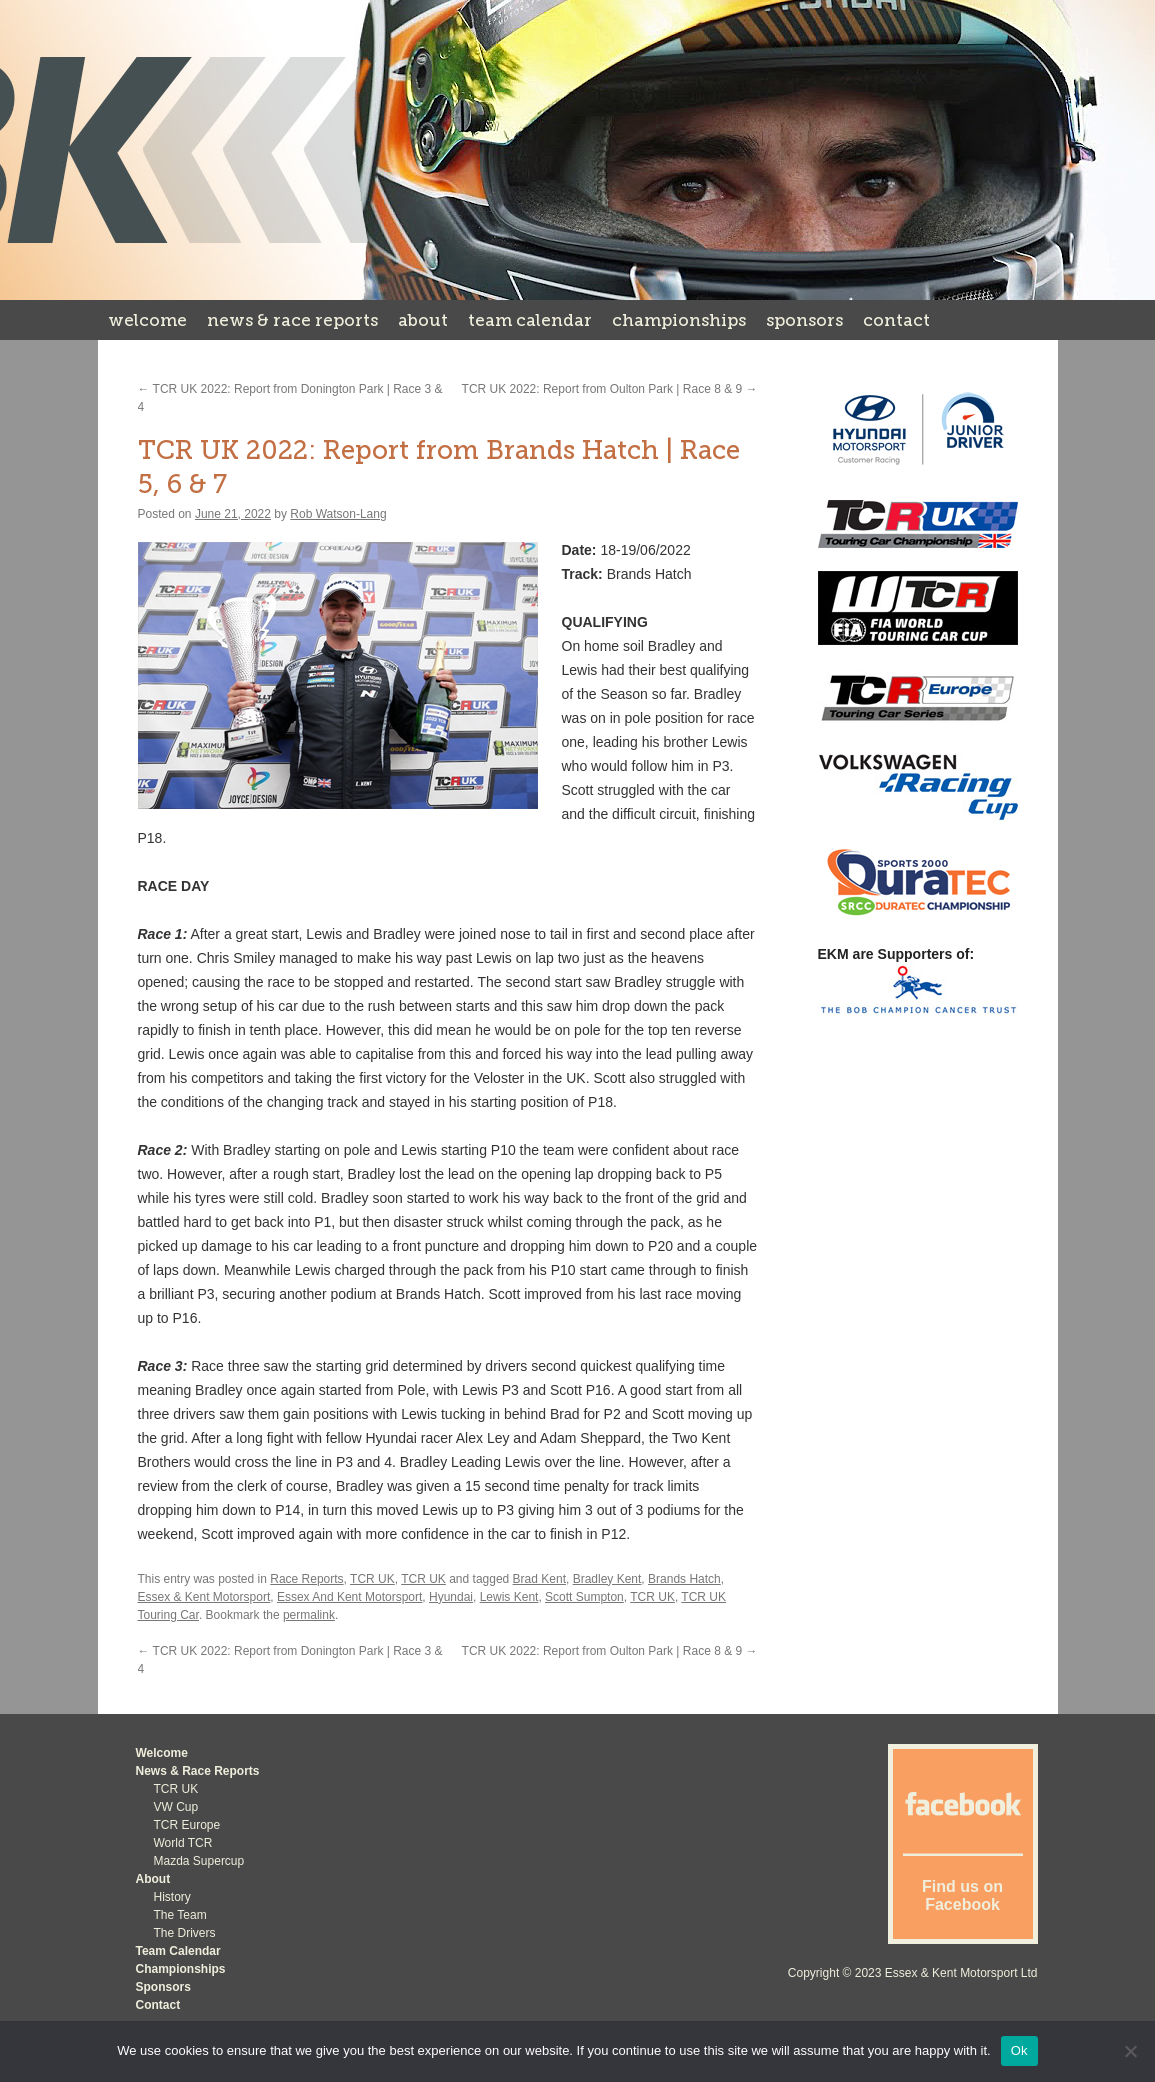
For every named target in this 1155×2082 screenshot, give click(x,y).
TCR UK (372, 1579)
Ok (1019, 2050)
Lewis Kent (509, 1597)
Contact (896, 320)
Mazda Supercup (199, 1861)
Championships (679, 320)
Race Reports (306, 1579)
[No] (1130, 2051)
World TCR (183, 1843)
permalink (309, 1615)
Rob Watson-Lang (338, 514)
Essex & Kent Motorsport (204, 1597)
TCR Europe (187, 1825)
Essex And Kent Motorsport (349, 1597)
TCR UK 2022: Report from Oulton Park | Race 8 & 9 (610, 389)
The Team (180, 1915)
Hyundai (451, 1597)
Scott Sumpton (584, 1597)
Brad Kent (539, 1579)
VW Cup (176, 1807)
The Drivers (185, 1933)
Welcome (147, 320)
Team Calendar (530, 320)
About (423, 320)
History (172, 1897)
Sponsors (804, 320)
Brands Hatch (684, 1579)
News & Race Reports (292, 320)
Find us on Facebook (962, 1895)
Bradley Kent (607, 1579)
